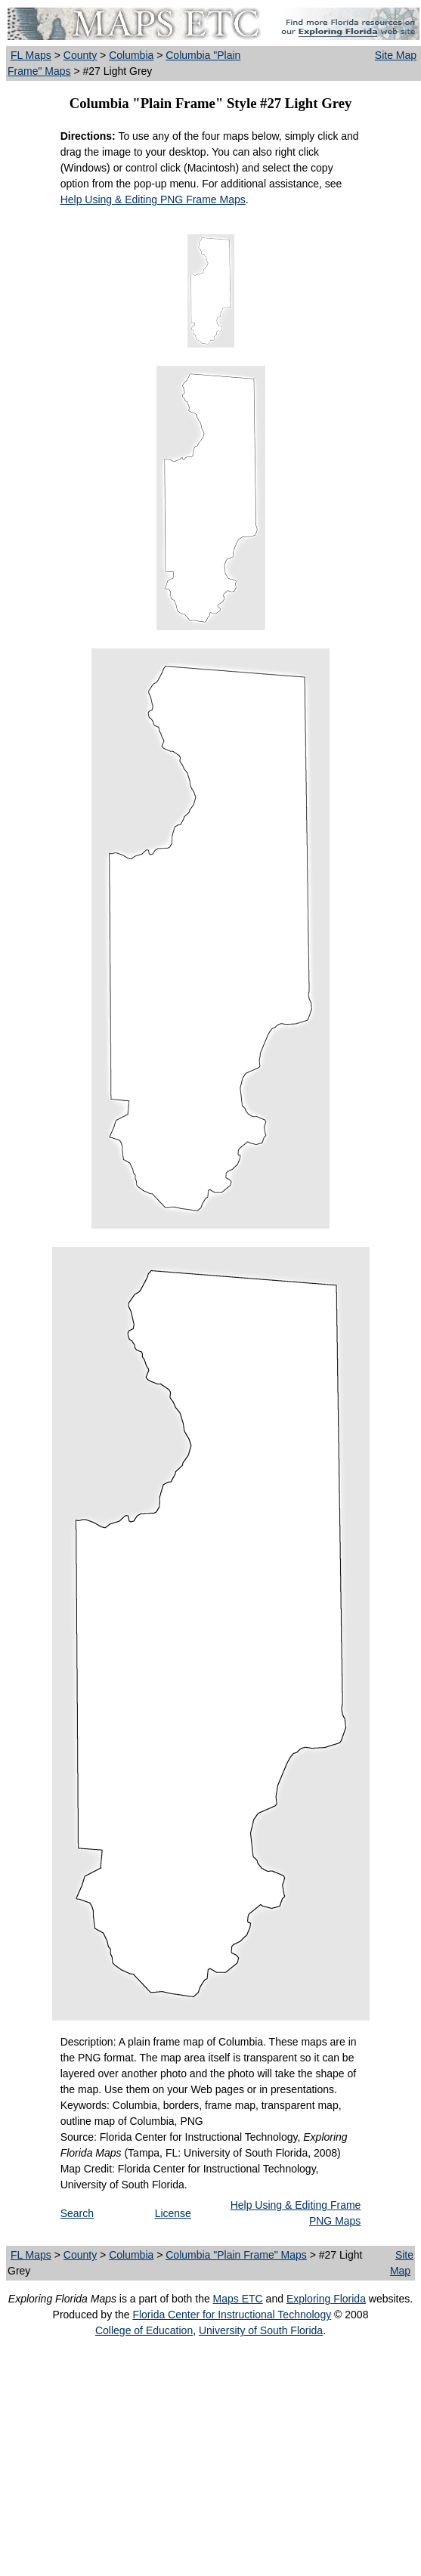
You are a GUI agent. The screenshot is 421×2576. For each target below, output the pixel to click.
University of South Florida (261, 2330)
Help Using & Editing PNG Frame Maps (153, 199)
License (173, 2213)
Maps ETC (238, 2299)
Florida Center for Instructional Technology (231, 2315)
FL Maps (31, 55)
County (80, 55)
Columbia (131, 55)
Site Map (395, 55)
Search (77, 2213)
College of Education (144, 2330)
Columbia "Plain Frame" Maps (236, 2255)
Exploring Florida (326, 2299)
